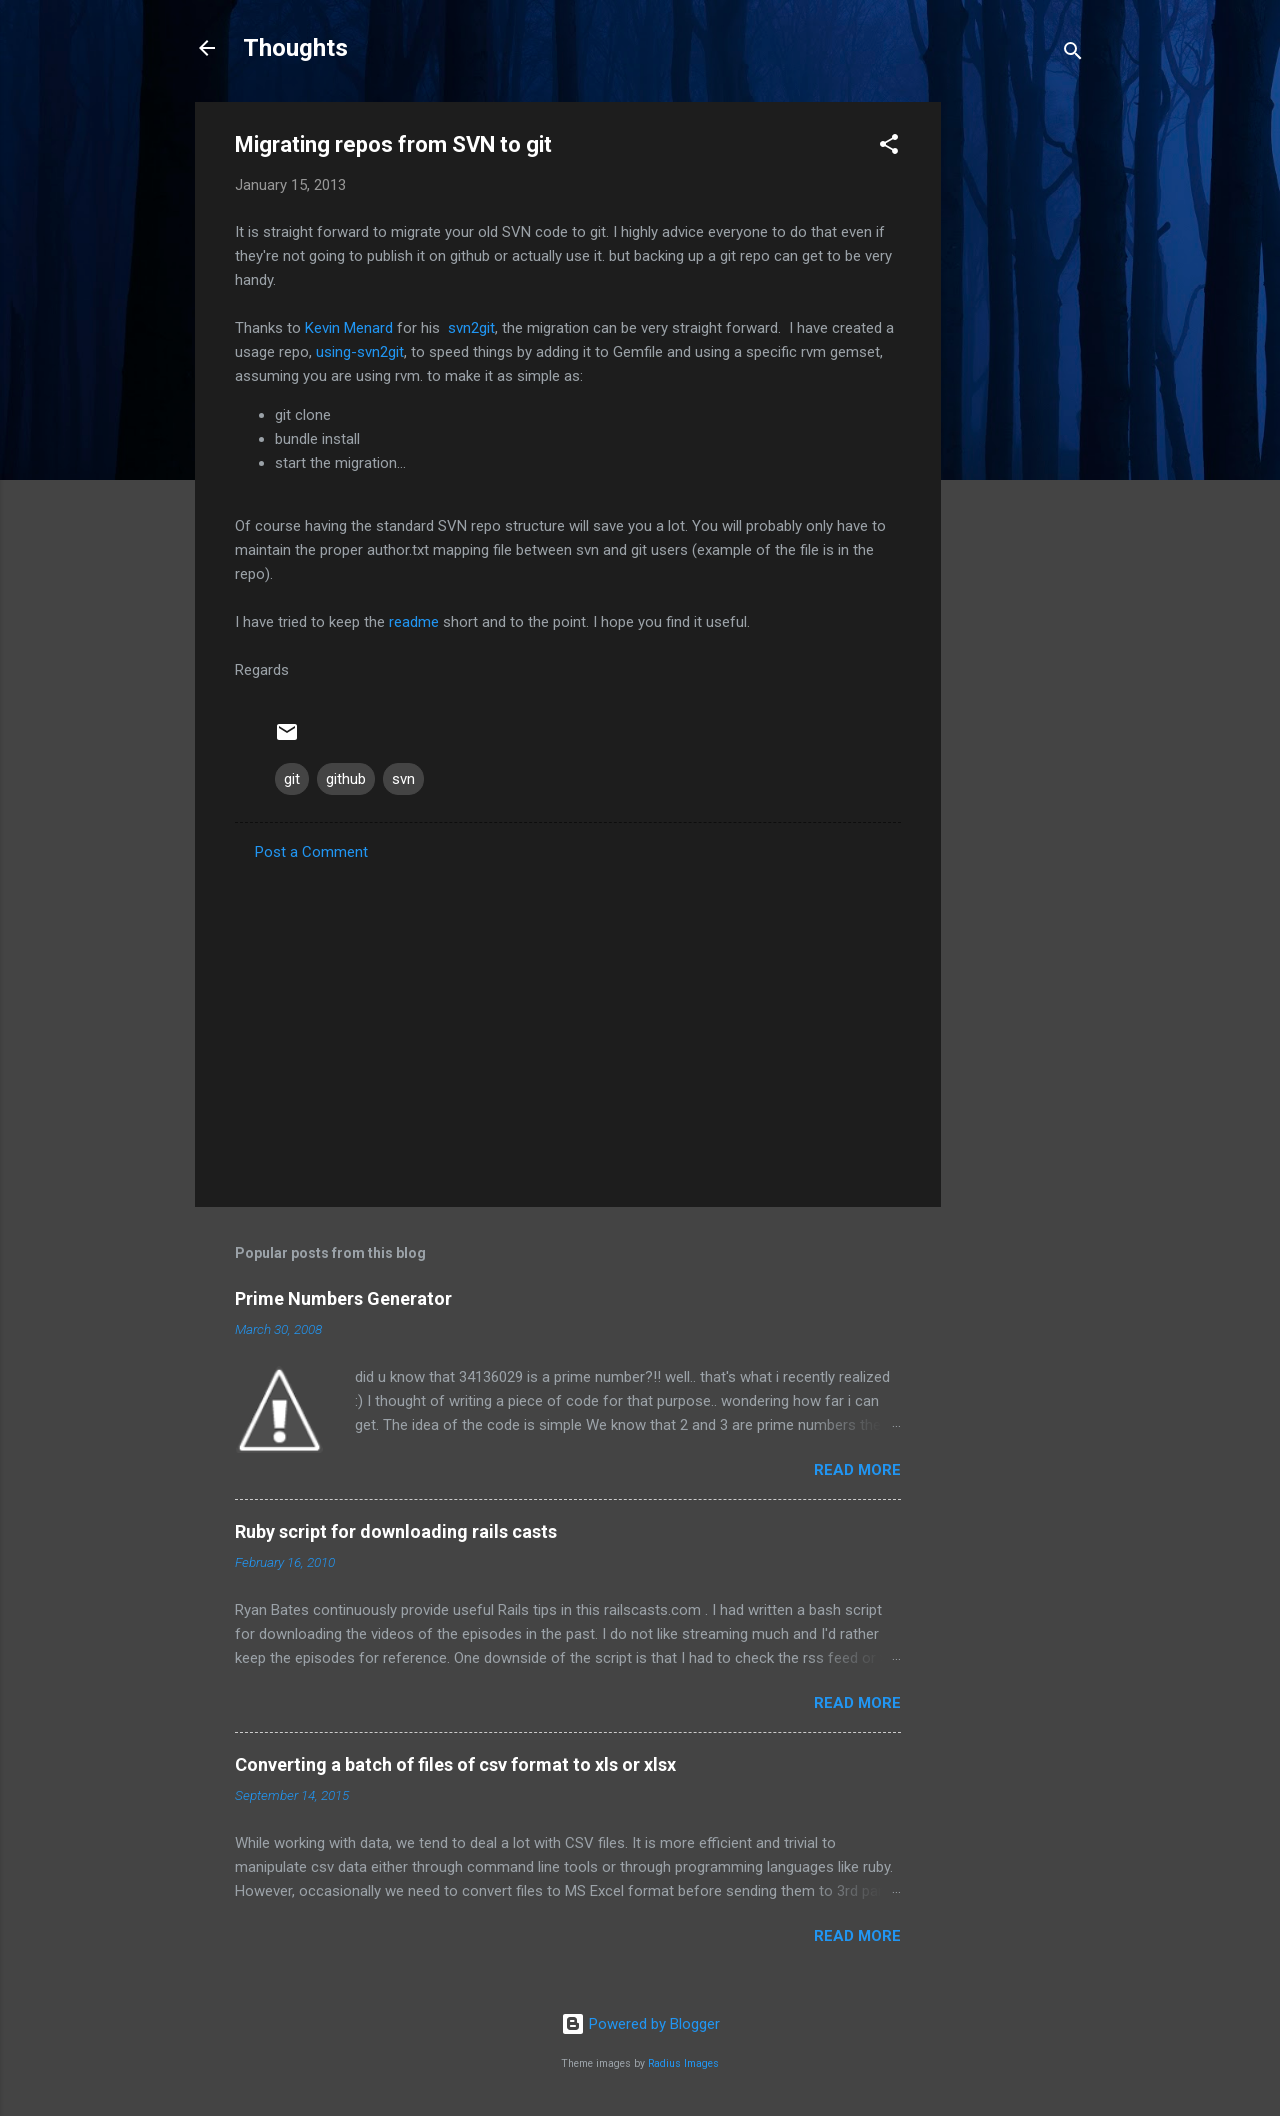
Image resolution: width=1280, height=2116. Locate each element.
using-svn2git (360, 352)
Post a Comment (311, 852)
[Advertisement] (1021, 402)
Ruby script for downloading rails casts (396, 1531)
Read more (857, 1470)
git (292, 779)
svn (403, 779)
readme (414, 622)
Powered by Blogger (640, 2024)
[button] (889, 147)
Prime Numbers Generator (343, 1298)
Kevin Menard (349, 328)
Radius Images (683, 2063)
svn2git (471, 328)
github (346, 779)
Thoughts (295, 48)
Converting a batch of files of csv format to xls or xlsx (455, 1764)
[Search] (1073, 54)
